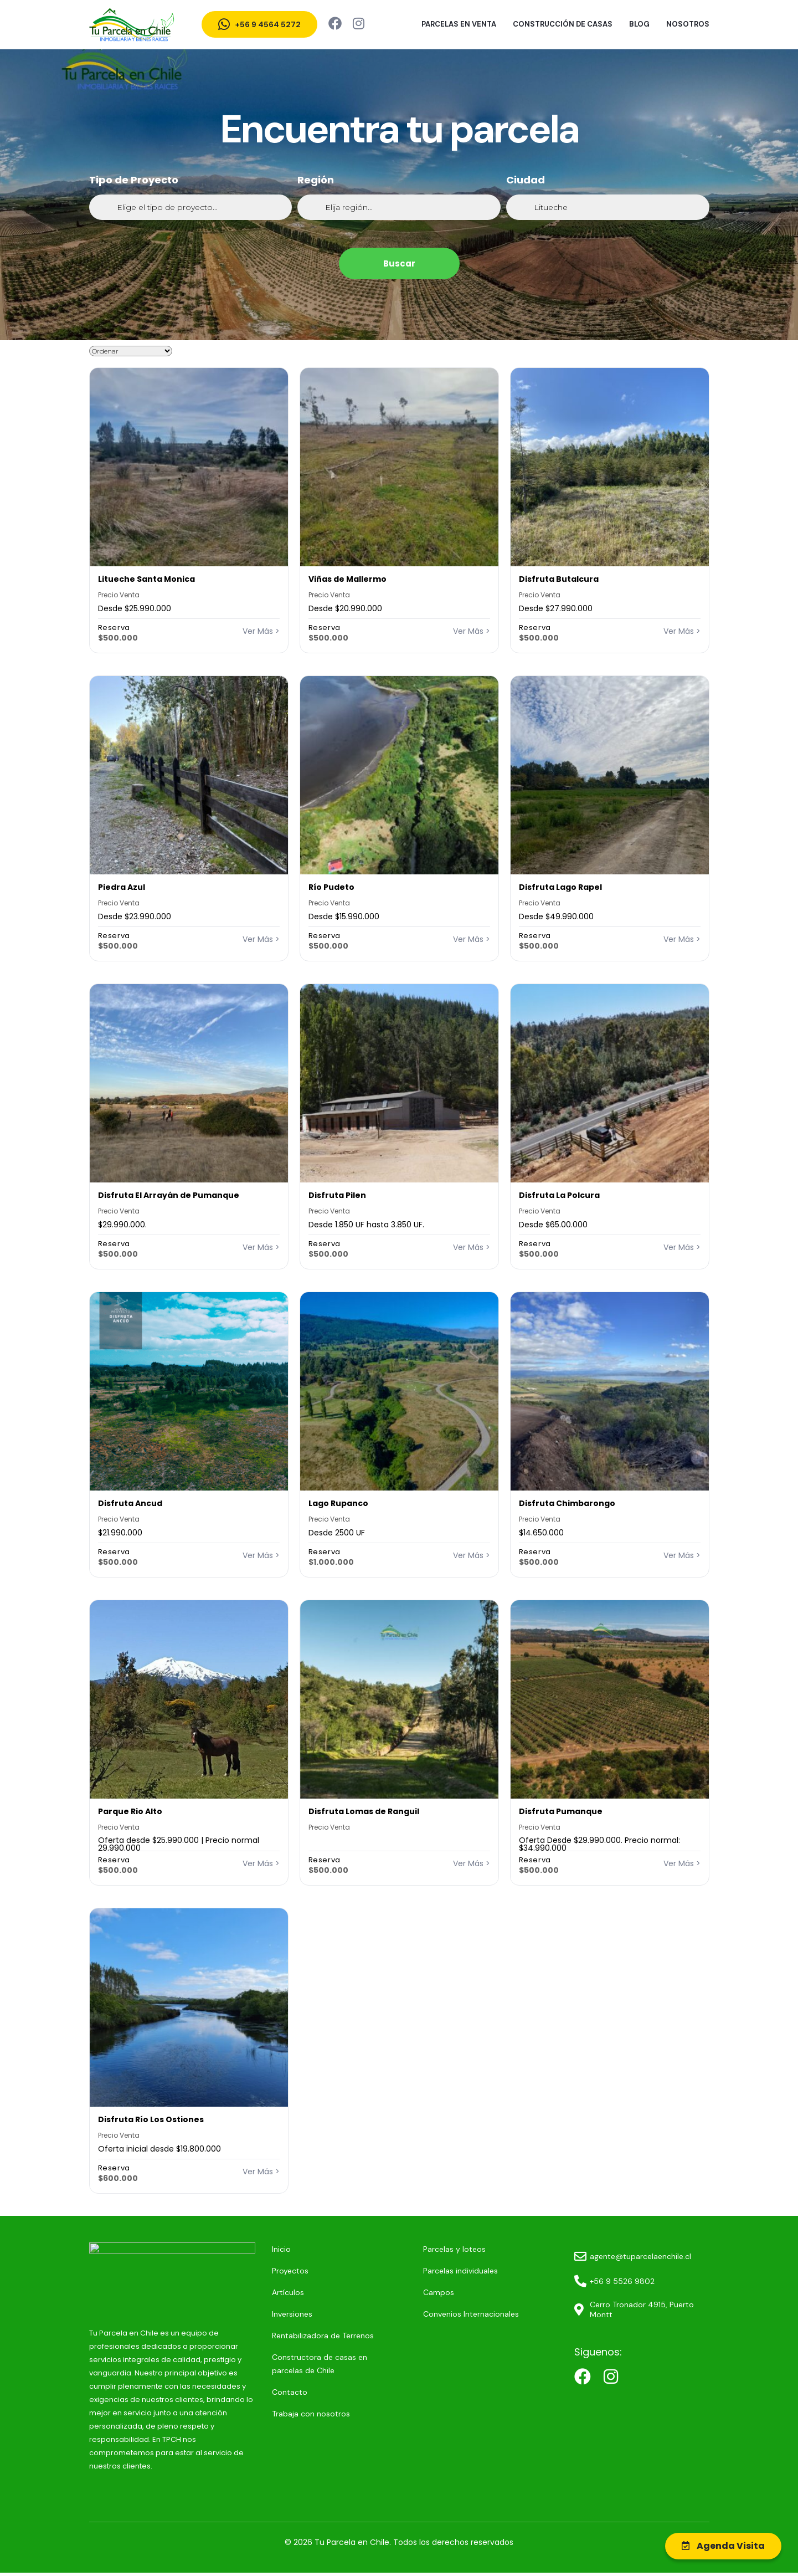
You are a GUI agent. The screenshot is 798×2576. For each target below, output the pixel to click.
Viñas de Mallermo (347, 579)
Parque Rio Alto (130, 1811)
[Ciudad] (607, 207)
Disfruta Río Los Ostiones (151, 2119)
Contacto (266, 2392)
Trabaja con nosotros (287, 2414)
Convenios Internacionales (455, 2314)
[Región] (399, 207)
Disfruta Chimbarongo (567, 1503)
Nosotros (687, 24)
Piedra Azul (121, 887)
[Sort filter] (130, 351)
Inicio (257, 2249)
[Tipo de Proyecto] (190, 207)
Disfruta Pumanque (561, 1811)
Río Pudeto (331, 887)
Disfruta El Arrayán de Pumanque (168, 1195)
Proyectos (266, 2271)
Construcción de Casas (562, 24)
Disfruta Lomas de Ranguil (363, 1811)
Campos (423, 2292)
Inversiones (268, 2314)
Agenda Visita (723, 2545)
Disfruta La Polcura (559, 1195)
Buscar (399, 263)
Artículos (264, 2292)
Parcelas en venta (458, 24)
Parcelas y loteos (439, 2249)
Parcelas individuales (445, 2271)
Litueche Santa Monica (146, 579)
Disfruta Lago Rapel (560, 887)
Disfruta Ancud (130, 1503)
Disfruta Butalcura (559, 579)
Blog (639, 24)
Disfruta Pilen (337, 1195)
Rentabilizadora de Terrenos (299, 2336)
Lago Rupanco (338, 1503)
